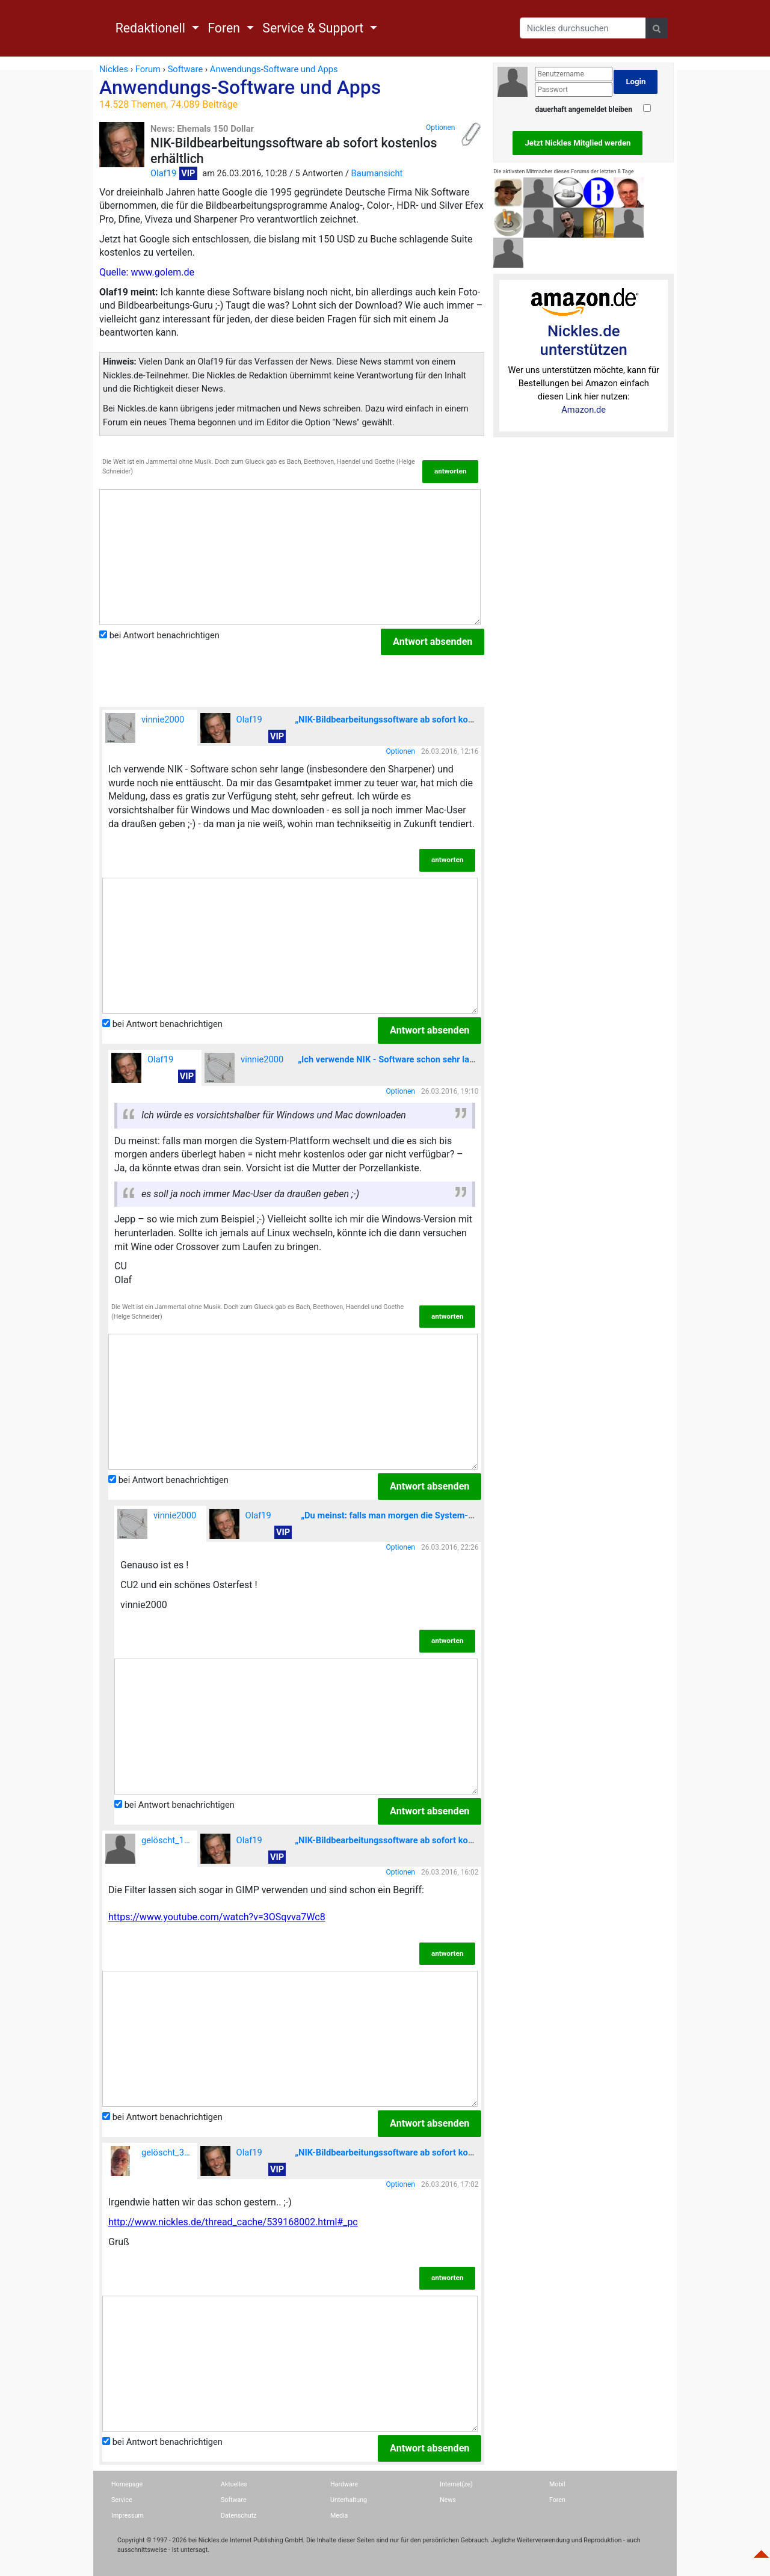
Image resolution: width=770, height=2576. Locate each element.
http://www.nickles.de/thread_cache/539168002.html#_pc (233, 2222)
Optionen (440, 127)
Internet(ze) (456, 2484)
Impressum (127, 2515)
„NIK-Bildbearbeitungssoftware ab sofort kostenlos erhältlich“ (417, 719)
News (448, 2500)
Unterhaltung (348, 2500)
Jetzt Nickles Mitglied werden (577, 142)
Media (339, 2515)
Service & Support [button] (314, 27)
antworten (450, 471)
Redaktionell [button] (152, 27)
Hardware (344, 2484)
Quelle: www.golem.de (146, 272)
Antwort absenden (432, 641)
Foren (557, 2500)
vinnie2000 (144, 728)
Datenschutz (238, 2515)
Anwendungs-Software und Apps (291, 93)
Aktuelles (234, 2484)
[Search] (583, 28)
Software (234, 2500)
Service (121, 2500)
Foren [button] (225, 27)
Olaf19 (163, 173)
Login (635, 81)
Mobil (557, 2484)
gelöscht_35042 (151, 2161)
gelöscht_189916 (151, 1849)
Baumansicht (377, 173)
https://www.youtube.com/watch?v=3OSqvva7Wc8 (216, 1917)
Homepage (127, 2484)
